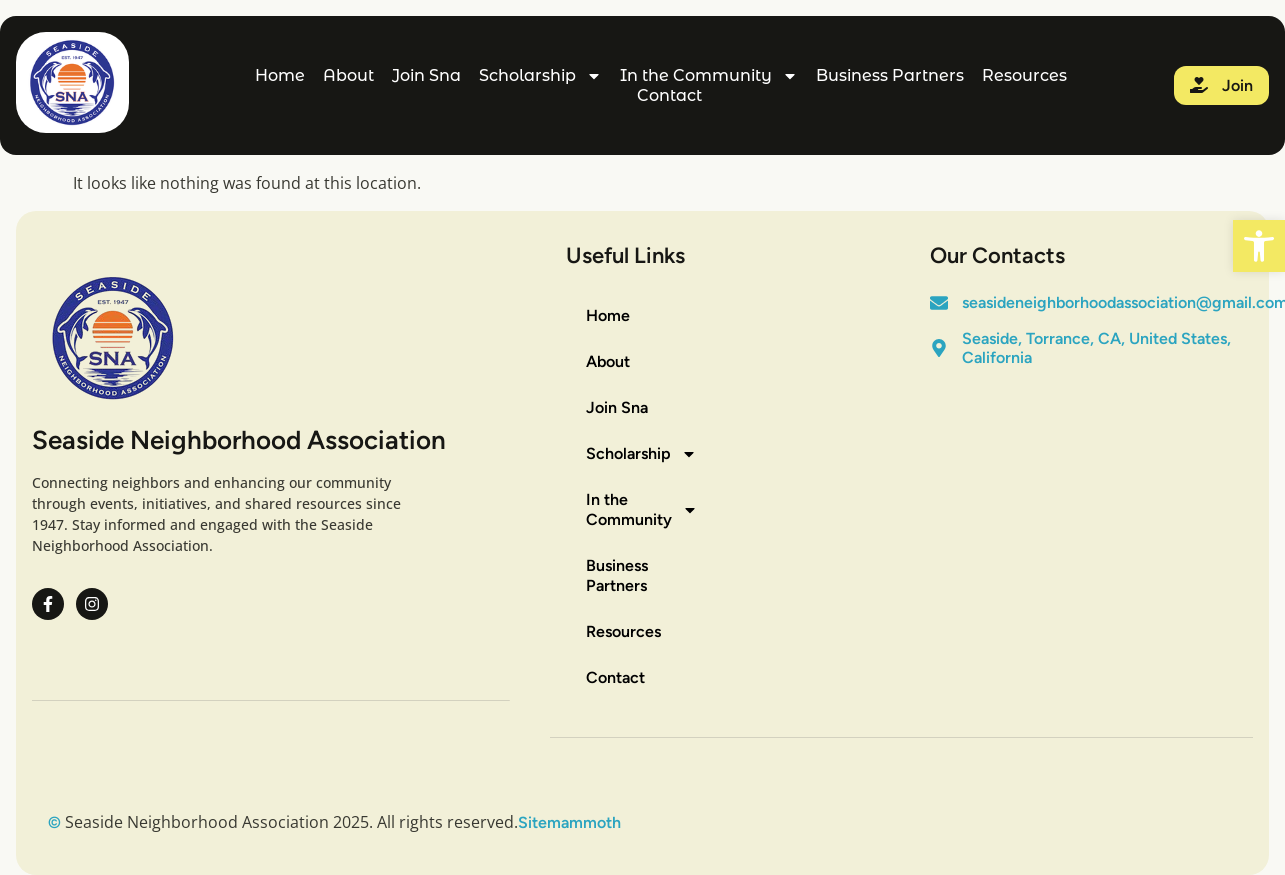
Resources (1024, 75)
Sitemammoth (569, 822)
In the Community (709, 75)
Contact (669, 95)
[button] (1259, 246)
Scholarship (540, 75)
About (348, 75)
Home (280, 75)
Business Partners (890, 75)
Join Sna (426, 75)
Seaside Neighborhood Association (239, 440)
